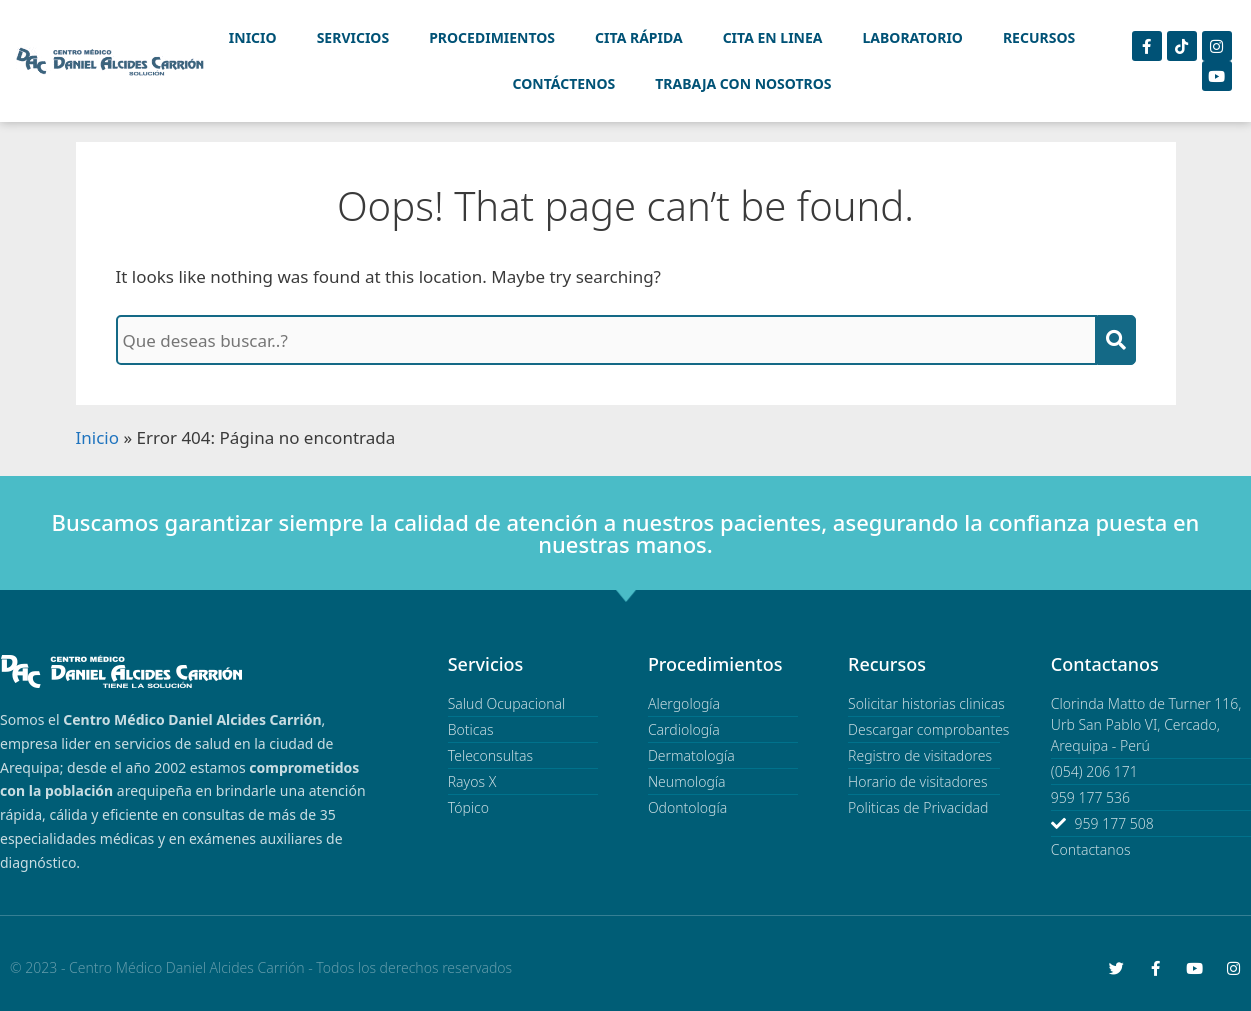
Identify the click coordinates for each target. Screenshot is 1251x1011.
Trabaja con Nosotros (743, 83)
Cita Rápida (639, 37)
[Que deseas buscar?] (606, 340)
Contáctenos (564, 83)
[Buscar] (1116, 340)
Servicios (353, 37)
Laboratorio (913, 37)
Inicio (253, 37)
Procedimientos (492, 37)
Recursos (1039, 37)
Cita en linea (773, 37)
